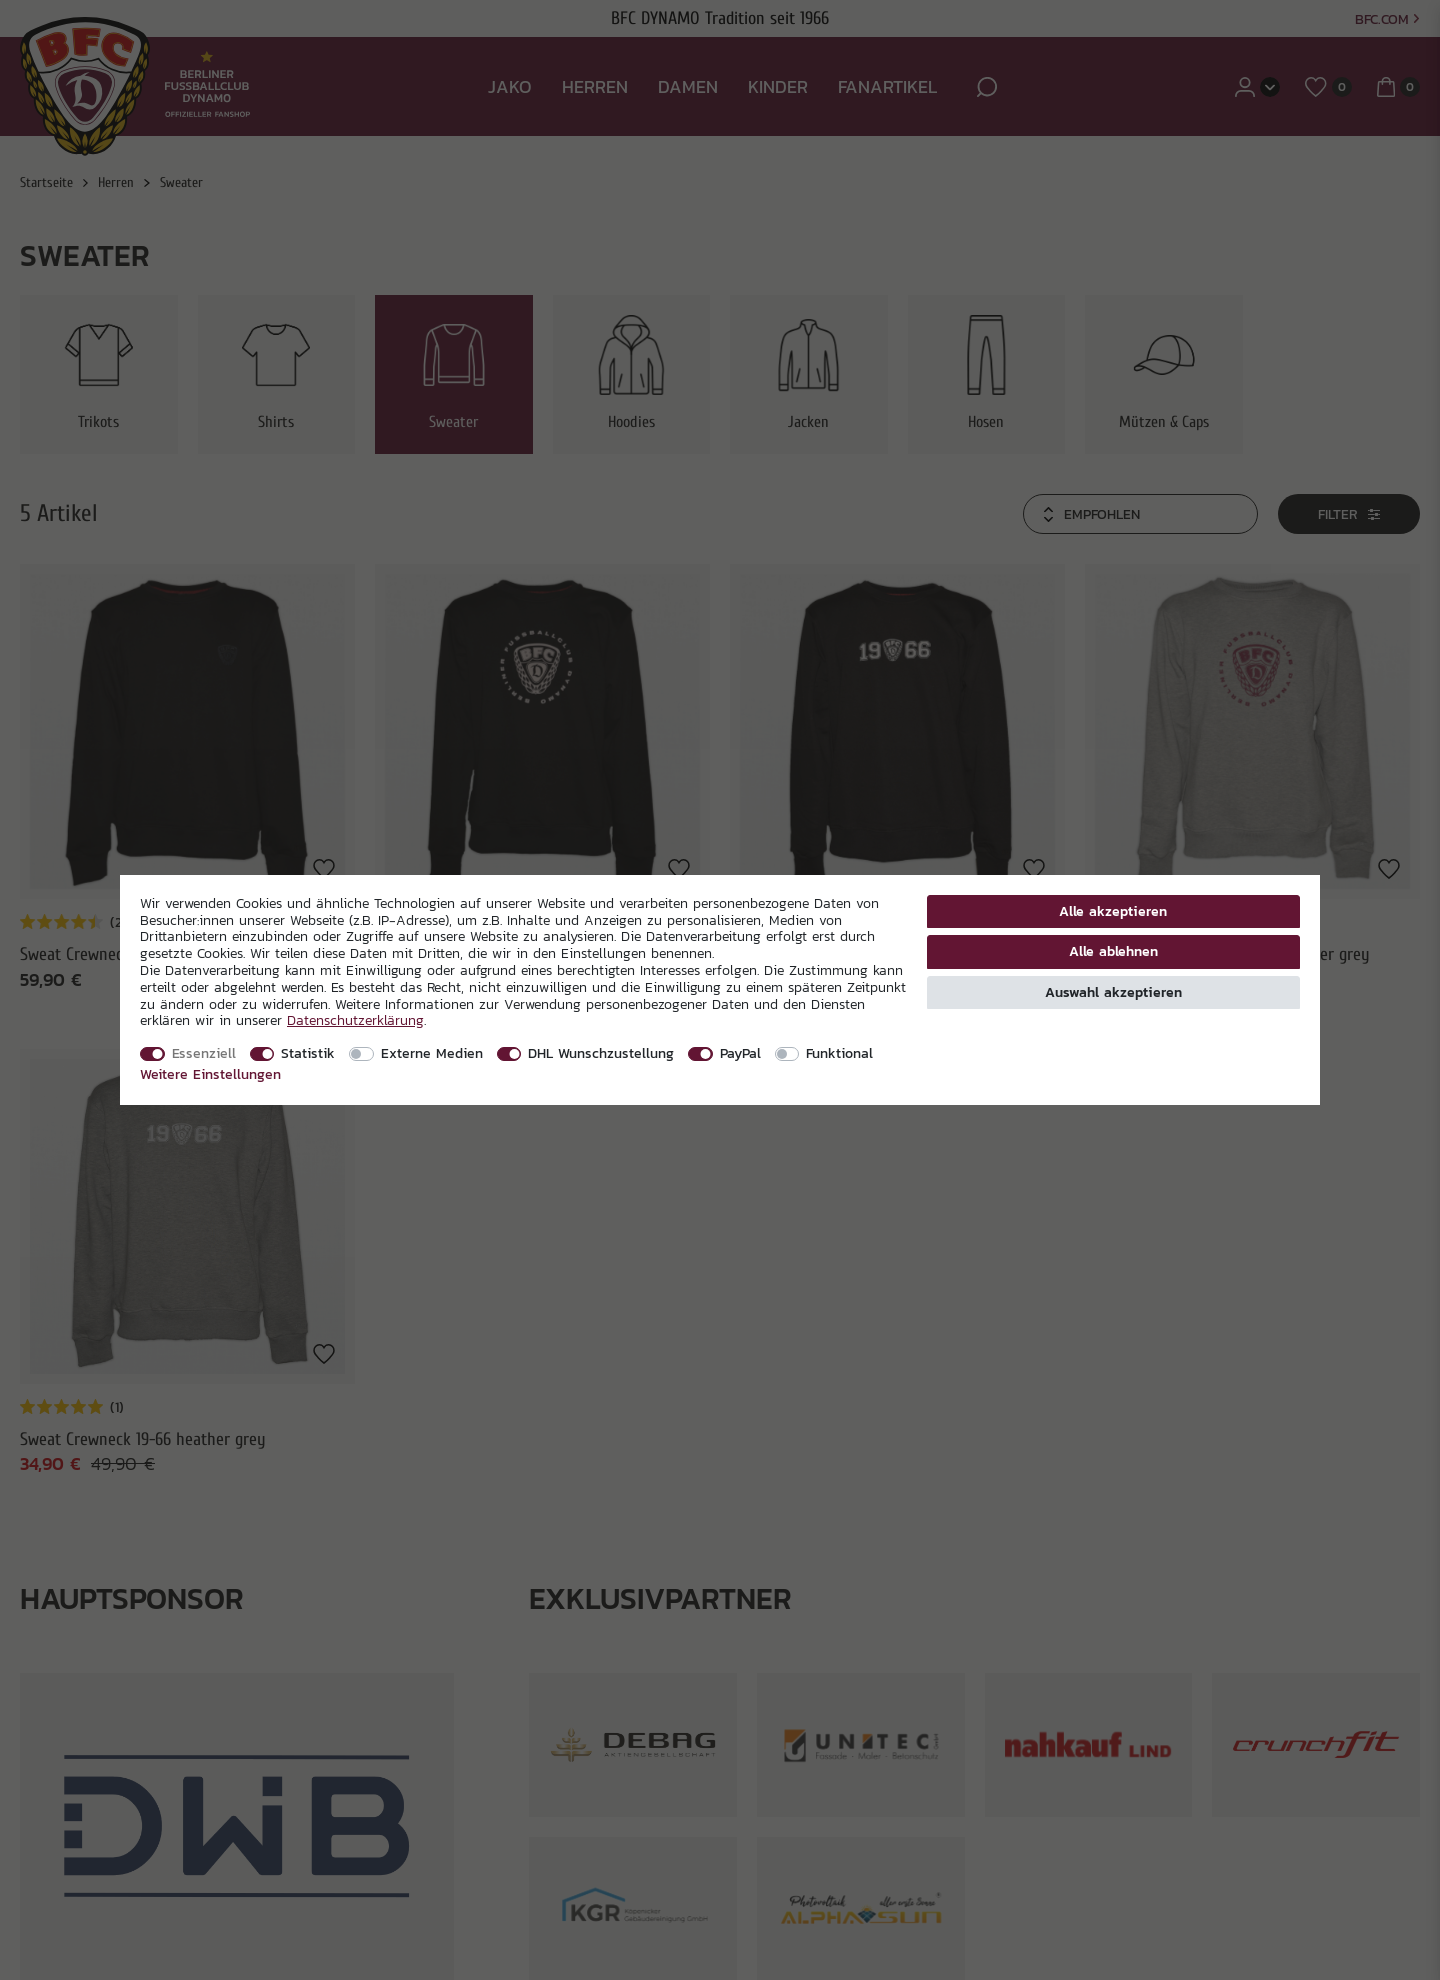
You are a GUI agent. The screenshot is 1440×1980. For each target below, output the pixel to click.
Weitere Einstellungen (210, 1074)
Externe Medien (432, 1053)
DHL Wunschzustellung (601, 1053)
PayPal (740, 1053)
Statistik (308, 1053)
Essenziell (204, 1053)
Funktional (839, 1053)
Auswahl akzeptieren (1113, 992)
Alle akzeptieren (1113, 911)
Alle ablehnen (1113, 951)
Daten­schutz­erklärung (355, 1020)
